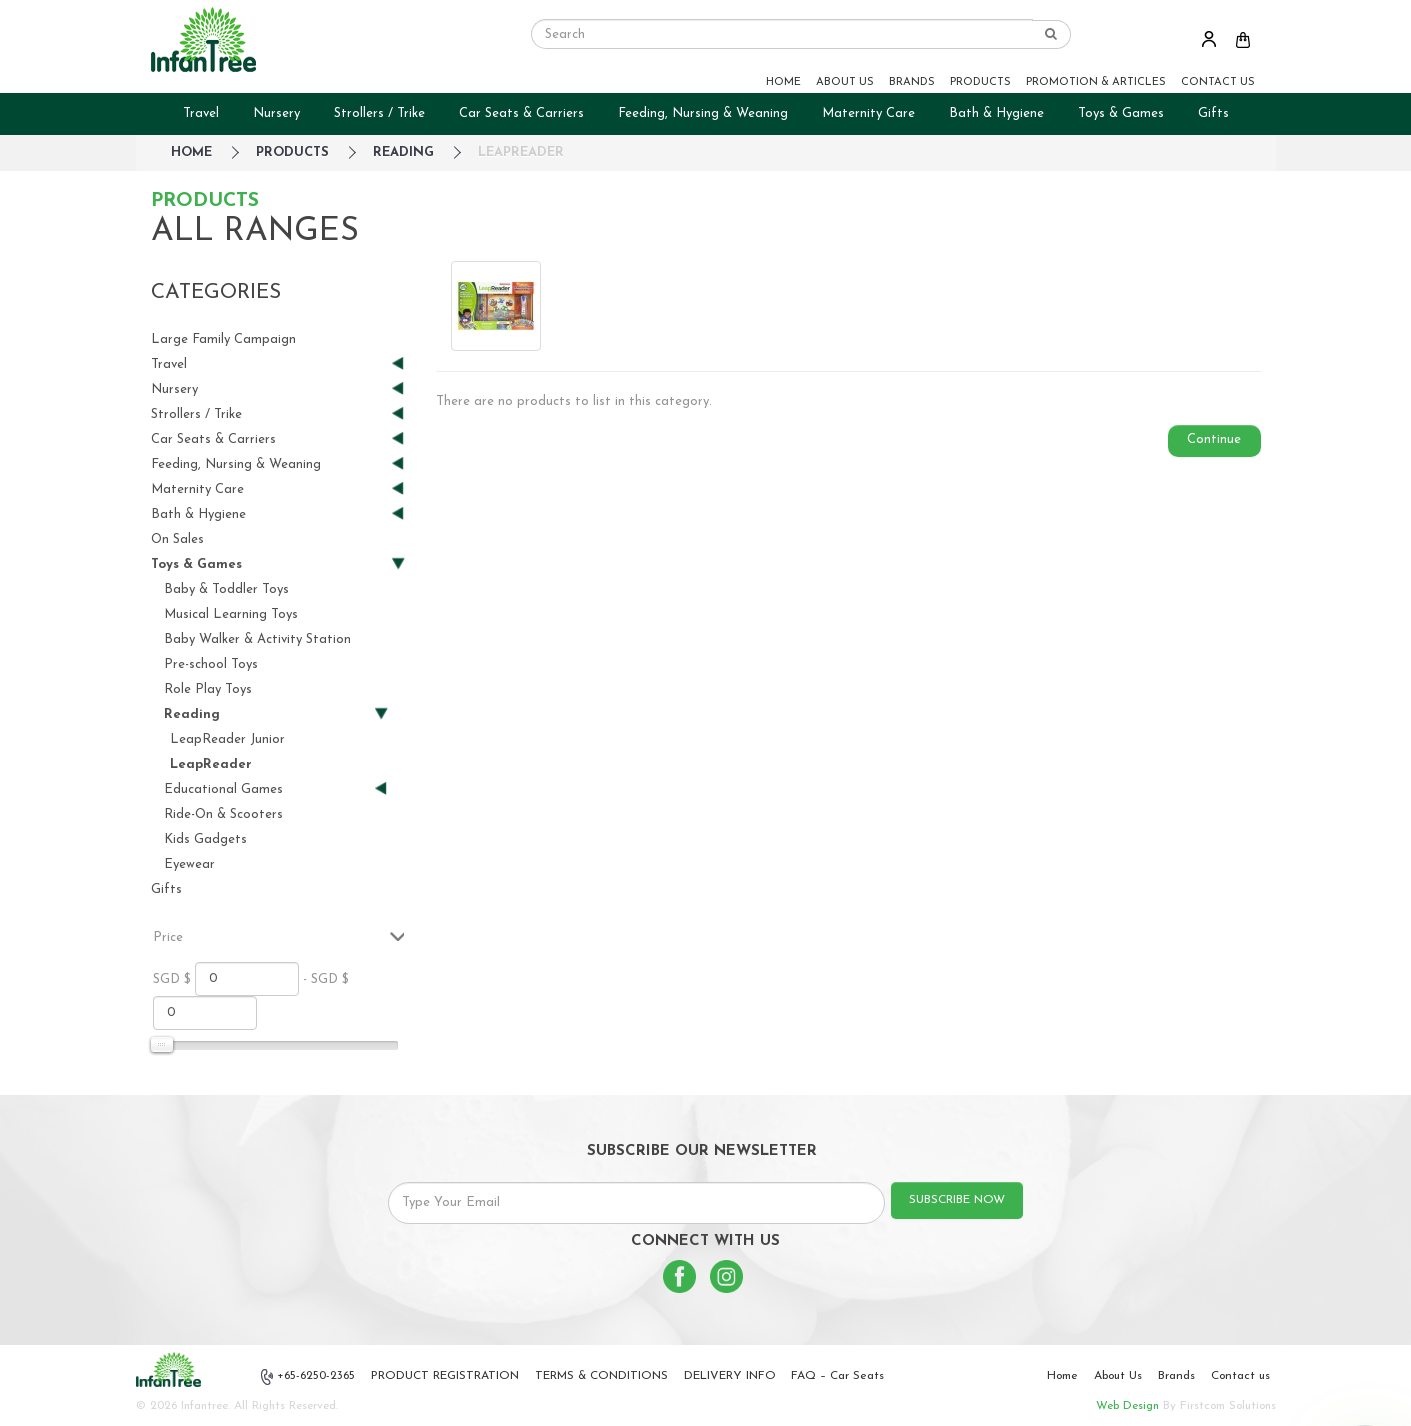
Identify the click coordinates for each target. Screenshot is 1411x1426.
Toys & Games (1121, 113)
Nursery (276, 113)
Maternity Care (868, 113)
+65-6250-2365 (308, 1377)
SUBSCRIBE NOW (957, 1200)
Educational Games (268, 789)
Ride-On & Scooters (223, 814)
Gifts (1213, 113)
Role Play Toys (208, 689)
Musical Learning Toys (231, 614)
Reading (403, 152)
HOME (783, 82)
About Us (1118, 1376)
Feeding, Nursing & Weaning (703, 113)
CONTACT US (1218, 82)
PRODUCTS (980, 82)
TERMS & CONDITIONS (601, 1376)
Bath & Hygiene (996, 113)
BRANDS (912, 82)
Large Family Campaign (223, 339)
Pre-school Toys (211, 664)
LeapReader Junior (227, 739)
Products (292, 152)
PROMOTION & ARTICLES (1096, 82)
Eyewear (189, 864)
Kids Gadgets (205, 839)
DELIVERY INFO (730, 1376)
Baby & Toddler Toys (226, 589)
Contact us (1240, 1376)
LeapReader (521, 152)
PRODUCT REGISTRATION (445, 1376)
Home (1062, 1376)
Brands (1176, 1376)
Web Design (1127, 1406)
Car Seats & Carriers (521, 113)
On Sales (177, 539)
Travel (201, 113)
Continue (1214, 439)
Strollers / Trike (379, 113)
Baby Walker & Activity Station (257, 639)
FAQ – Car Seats (837, 1376)
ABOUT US (845, 82)
